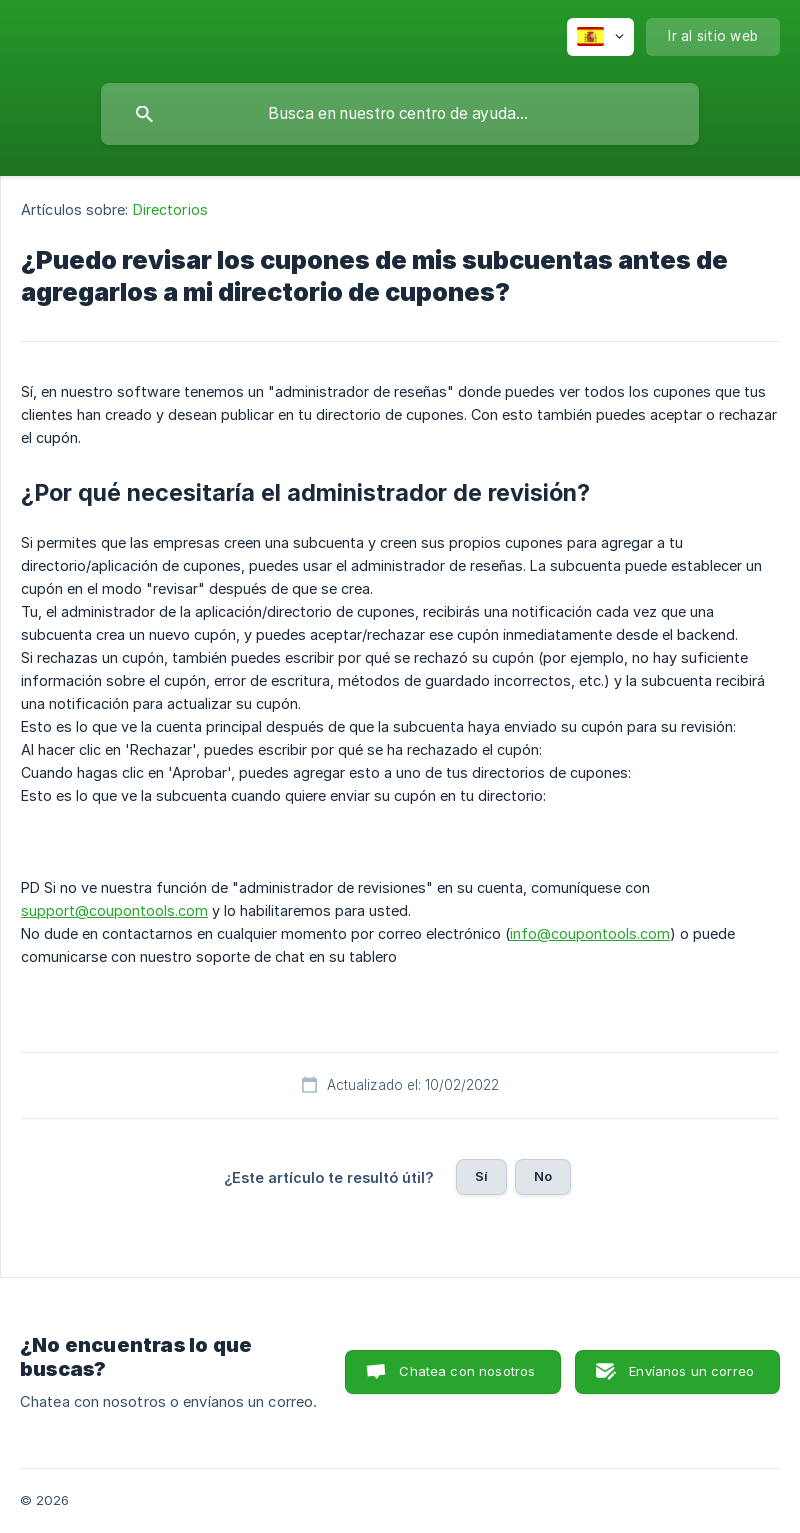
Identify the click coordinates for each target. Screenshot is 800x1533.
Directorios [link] (170, 209)
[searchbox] (400, 114)
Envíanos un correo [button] (691, 1371)
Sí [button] (481, 1176)
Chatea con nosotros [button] (467, 1371)
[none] (600, 37)
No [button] (543, 1176)
